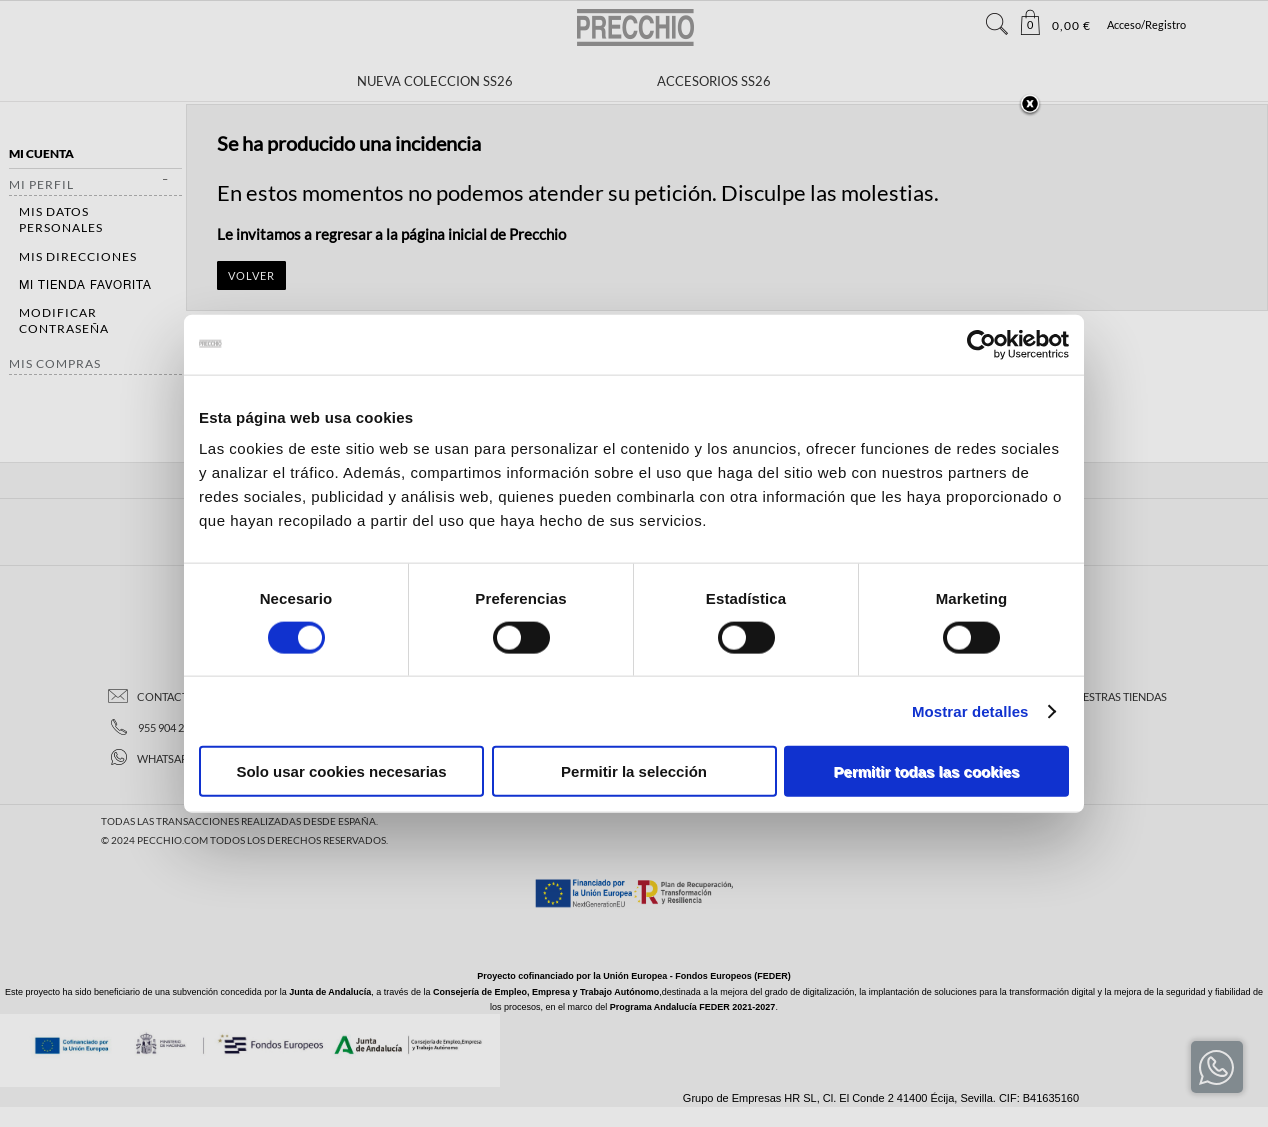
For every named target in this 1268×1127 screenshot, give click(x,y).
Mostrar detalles (970, 710)
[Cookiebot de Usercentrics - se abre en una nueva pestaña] (981, 344)
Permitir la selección (634, 771)
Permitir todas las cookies (927, 771)
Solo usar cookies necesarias (341, 771)
